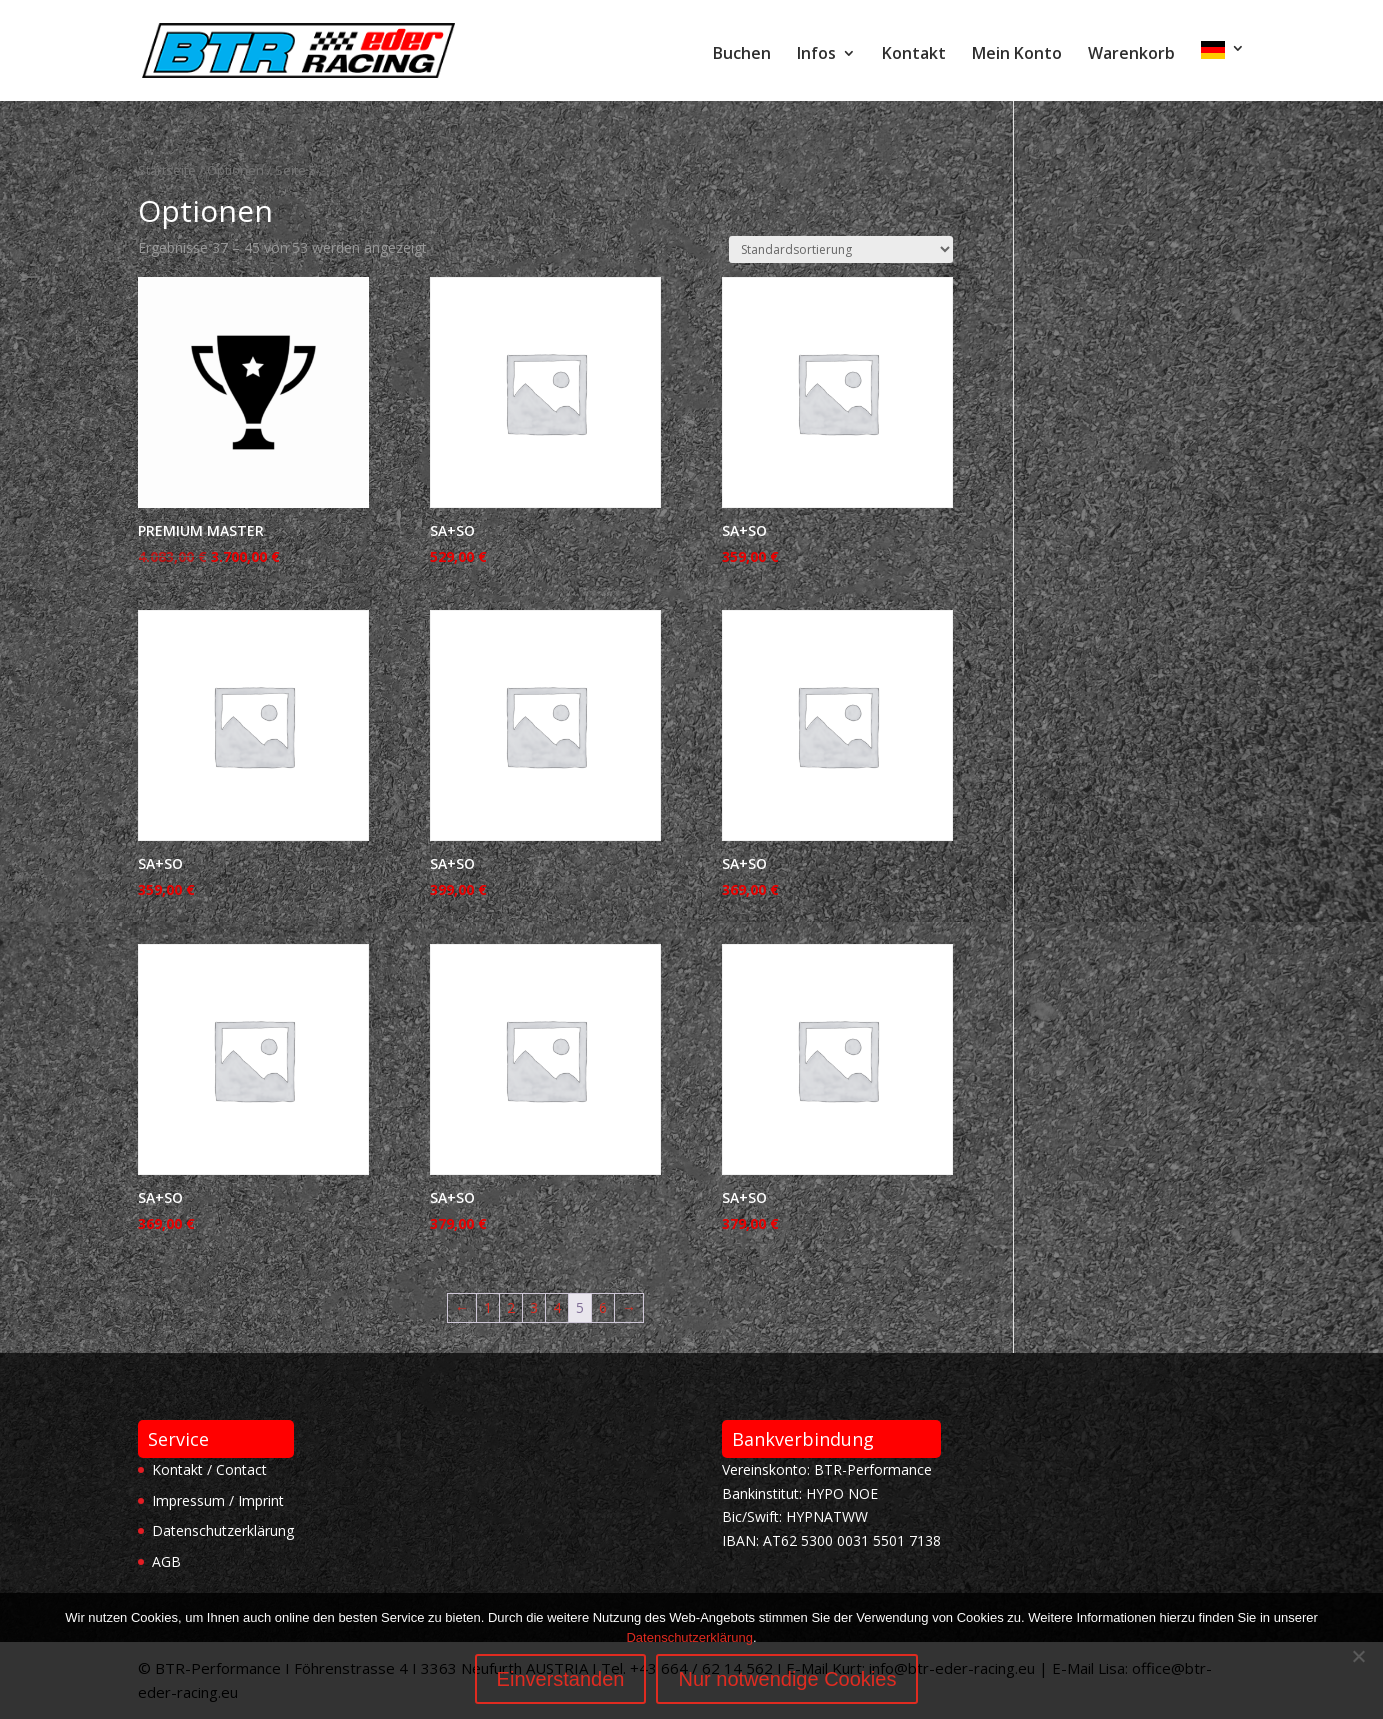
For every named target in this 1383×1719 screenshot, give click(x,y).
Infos (816, 55)
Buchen (742, 55)
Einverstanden (561, 1679)
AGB (166, 1561)
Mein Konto (1017, 55)
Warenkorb (1131, 55)
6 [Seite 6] (603, 1307)
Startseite (167, 170)
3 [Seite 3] (534, 1307)
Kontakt (914, 55)
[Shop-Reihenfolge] (841, 249)
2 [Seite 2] (511, 1307)
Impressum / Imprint (218, 1500)
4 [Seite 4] (557, 1307)
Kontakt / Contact (209, 1469)
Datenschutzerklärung (223, 1530)
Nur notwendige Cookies (787, 1679)
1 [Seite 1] (488, 1307)
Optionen (235, 170)
